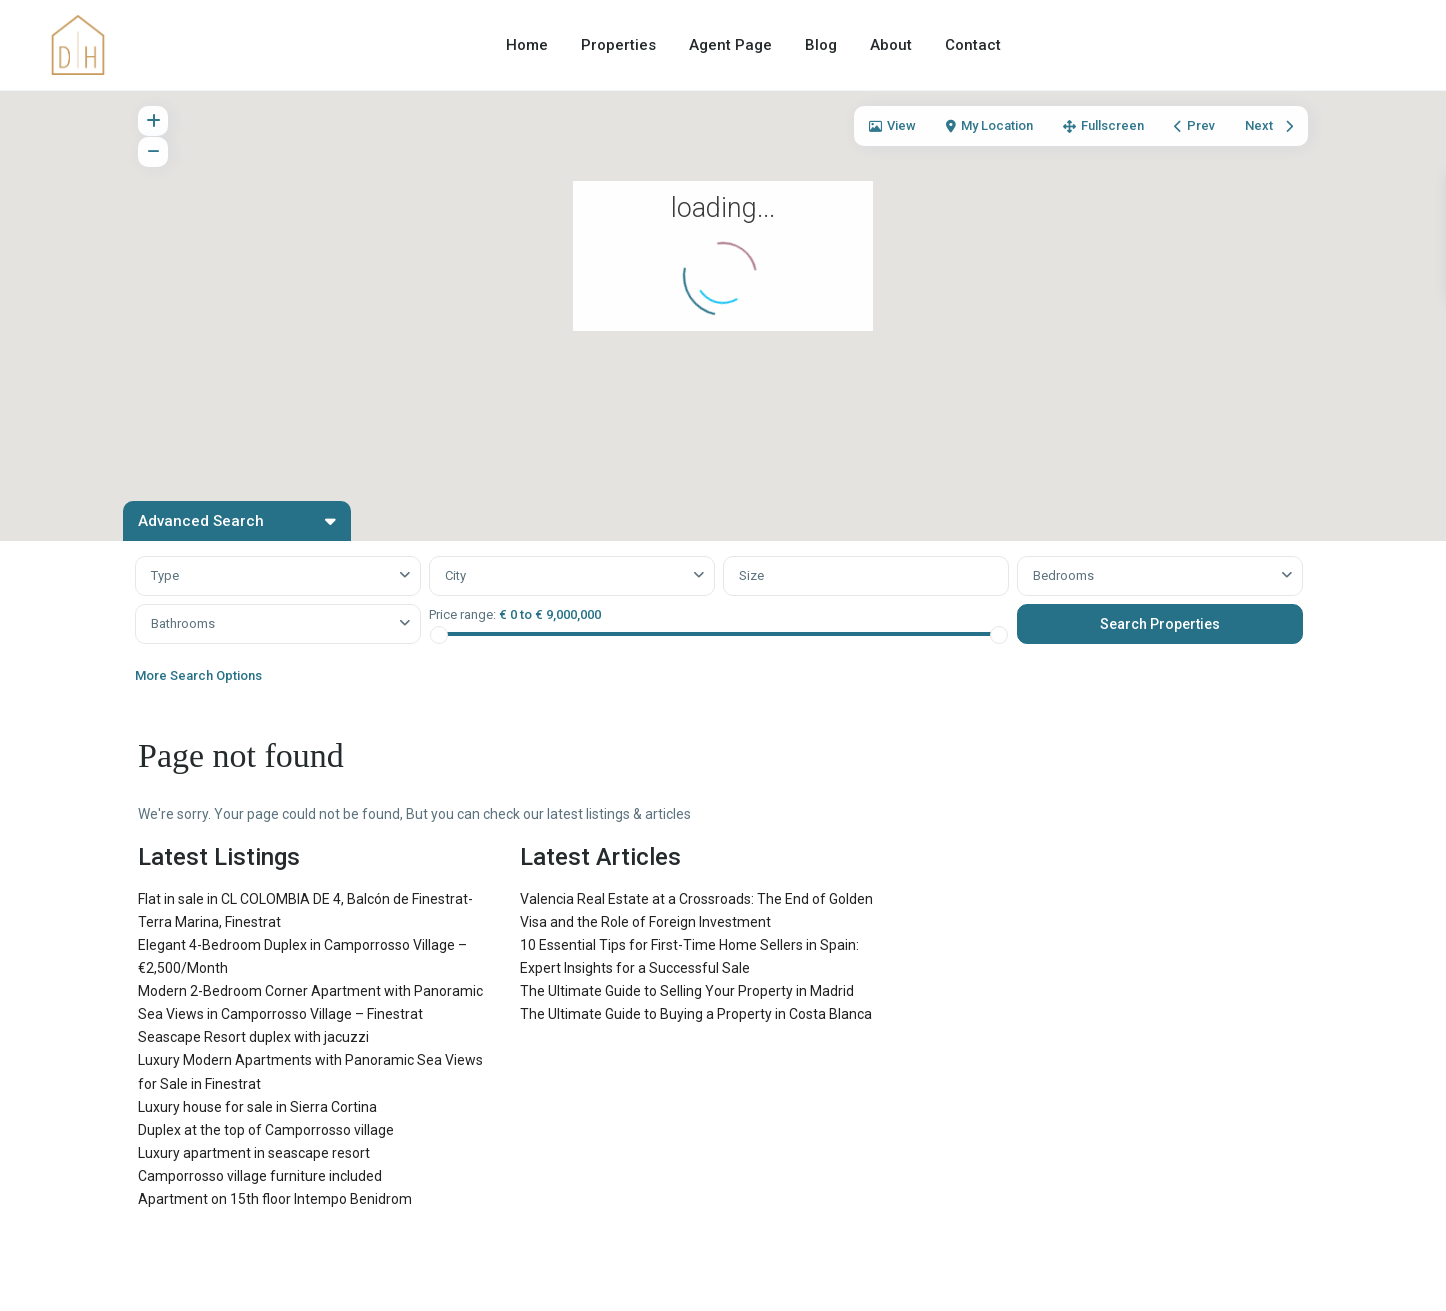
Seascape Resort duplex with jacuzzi (253, 1037)
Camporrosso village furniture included (260, 1176)
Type (165, 575)
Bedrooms (1063, 575)
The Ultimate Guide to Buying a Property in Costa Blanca (696, 1014)
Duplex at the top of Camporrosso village (266, 1130)
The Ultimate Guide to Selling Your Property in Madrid (687, 991)
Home (527, 45)
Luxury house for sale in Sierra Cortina (257, 1107)
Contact (973, 45)
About (891, 45)
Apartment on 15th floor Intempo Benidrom (275, 1199)
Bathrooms (183, 623)
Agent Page (730, 45)
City (455, 575)
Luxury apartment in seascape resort (254, 1153)
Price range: (462, 614)
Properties (618, 45)
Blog (821, 45)
